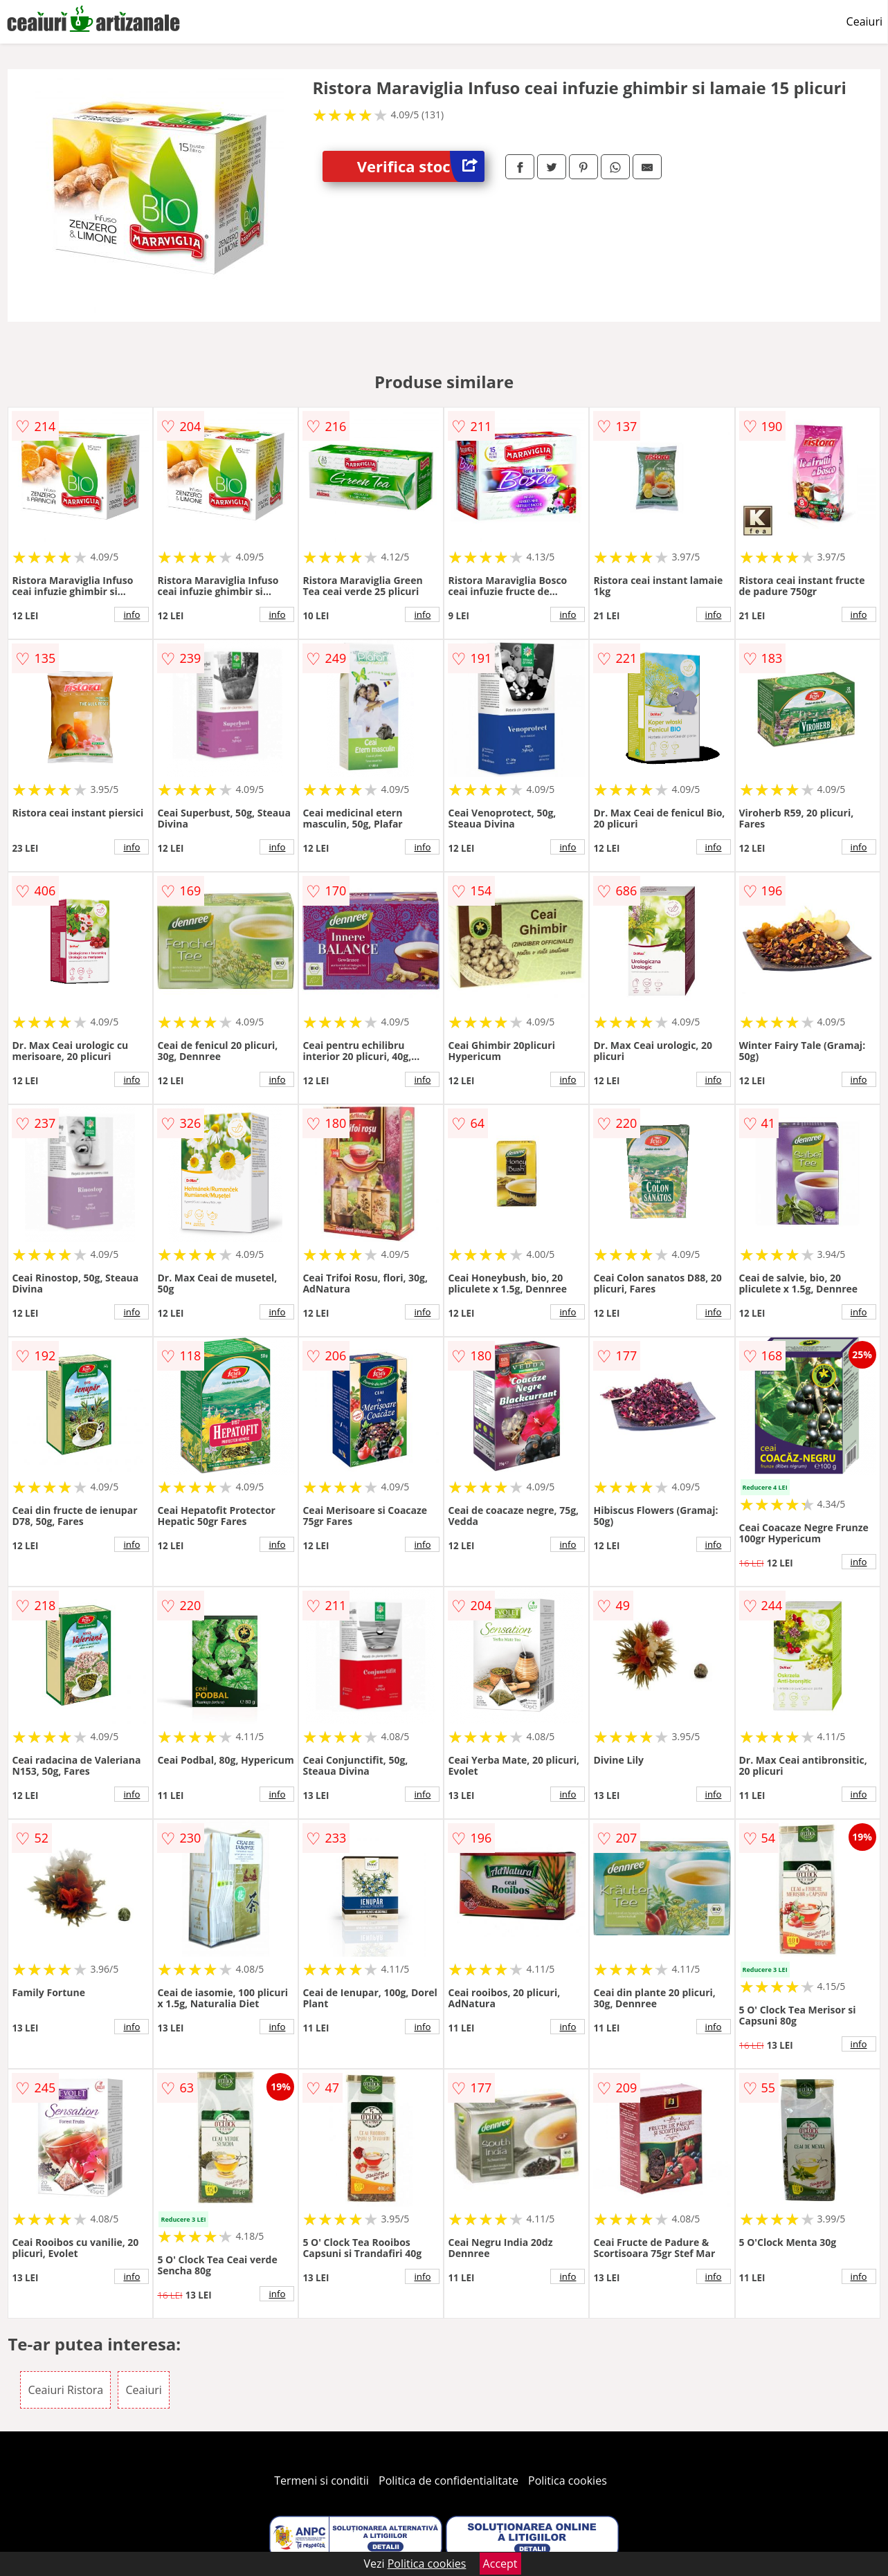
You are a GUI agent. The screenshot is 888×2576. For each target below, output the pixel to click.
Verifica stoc (420, 166)
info (131, 614)
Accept (500, 2563)
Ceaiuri (864, 21)
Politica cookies (567, 2480)
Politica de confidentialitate (448, 2480)
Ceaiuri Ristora (65, 2389)
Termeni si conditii (321, 2480)
